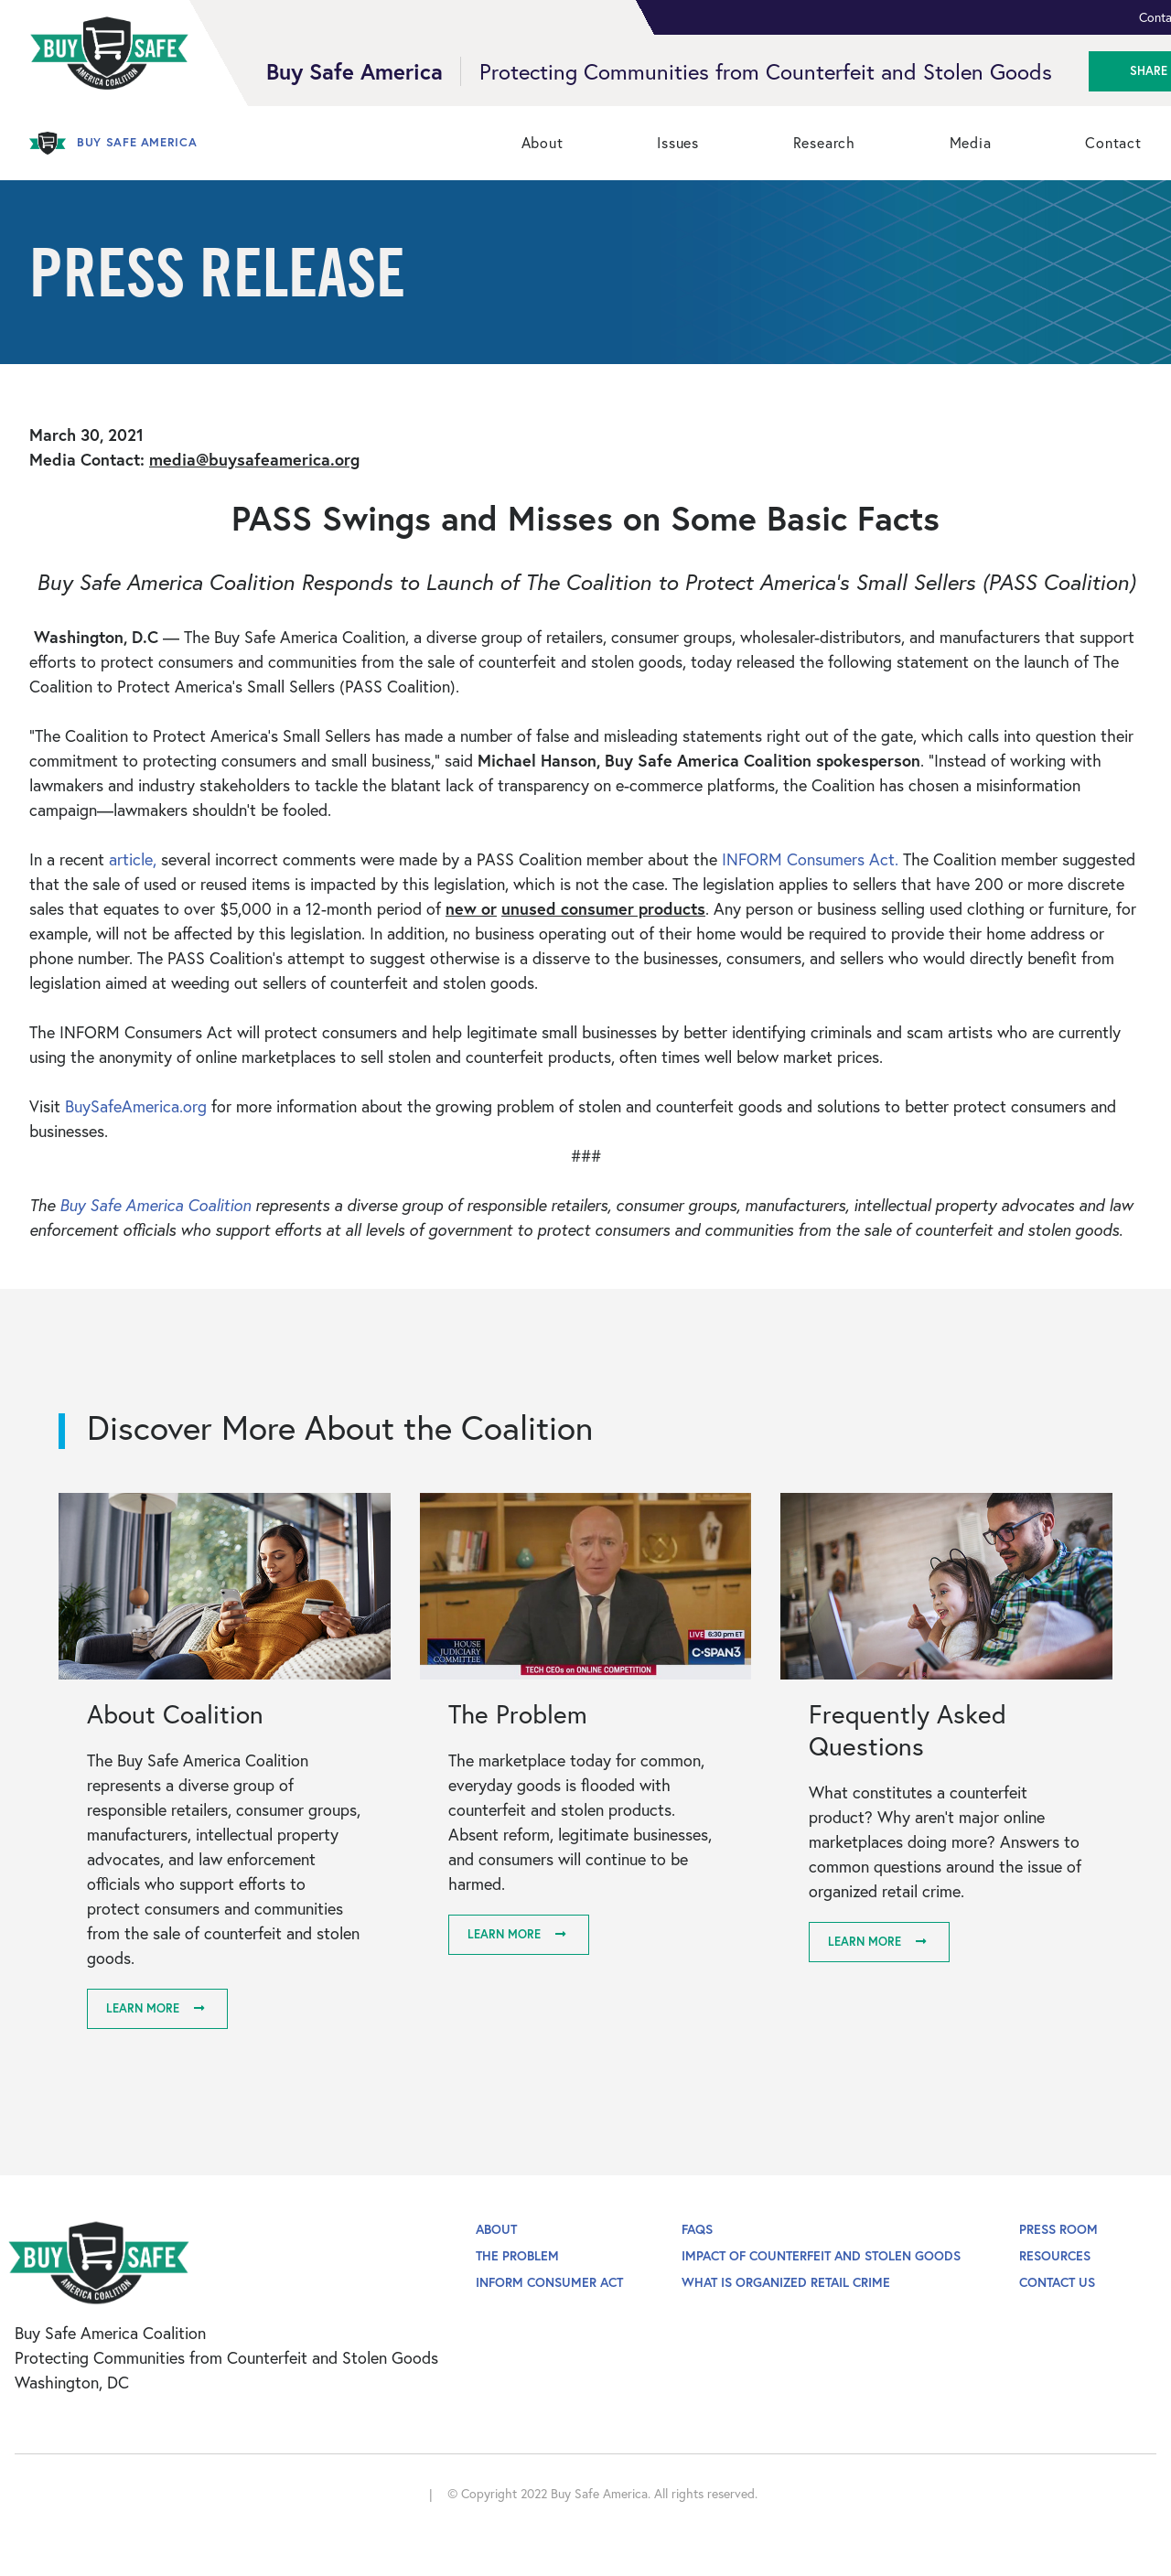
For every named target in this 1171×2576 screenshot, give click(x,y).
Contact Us (1057, 2282)
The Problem (517, 2255)
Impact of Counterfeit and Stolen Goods (821, 2255)
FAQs (697, 2229)
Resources (1054, 2255)
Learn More (142, 2008)
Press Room (1058, 2229)
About (496, 2229)
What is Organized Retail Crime (786, 2282)
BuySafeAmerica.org (138, 1106)
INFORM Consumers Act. (812, 859)
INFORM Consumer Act (549, 2282)
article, (132, 859)
